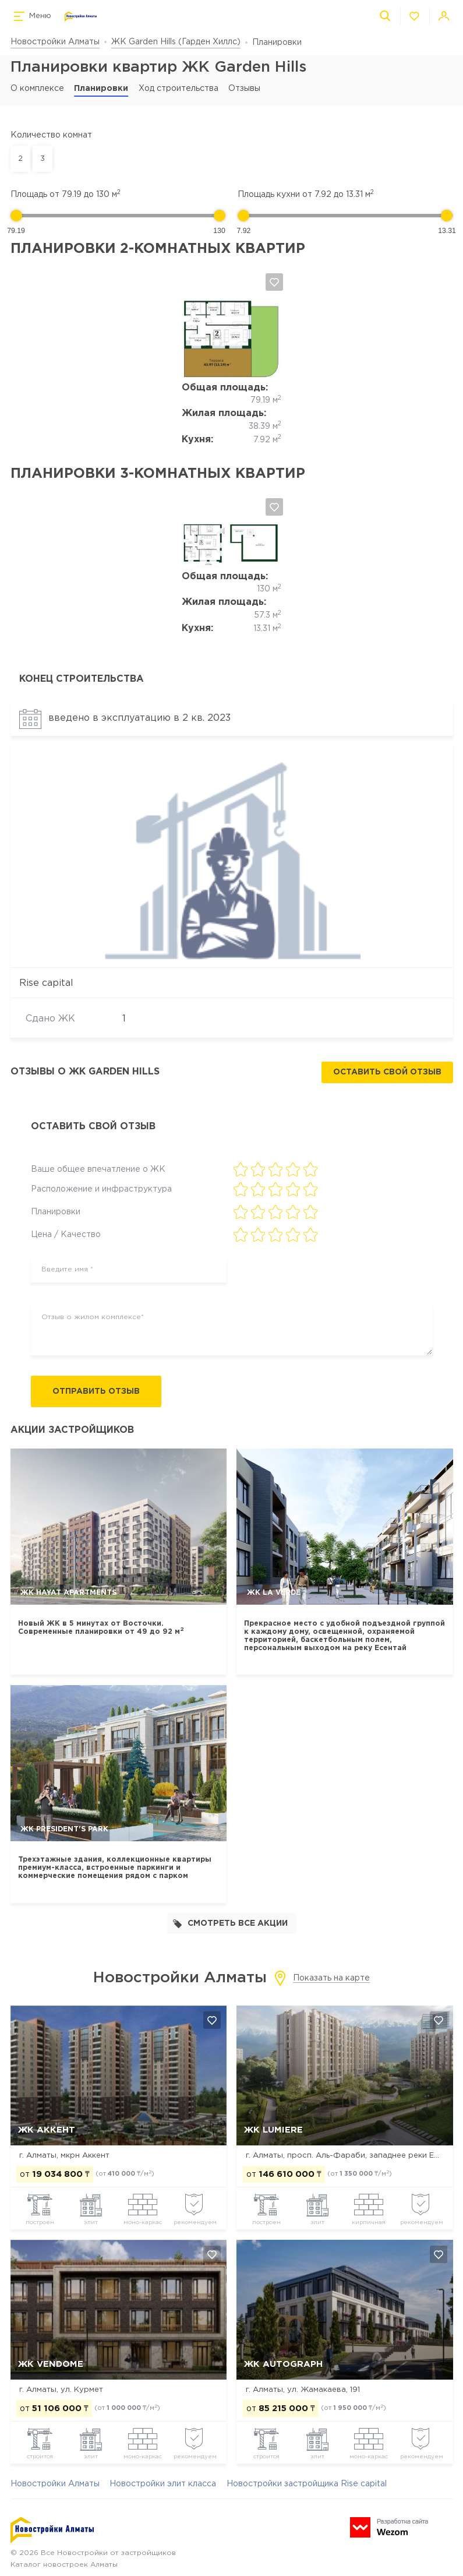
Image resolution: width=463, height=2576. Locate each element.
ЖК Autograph (283, 2365)
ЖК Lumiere (273, 2130)
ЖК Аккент (46, 2130)
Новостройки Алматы (55, 41)
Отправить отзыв (100, 1392)
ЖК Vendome (50, 2365)
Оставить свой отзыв (387, 1072)
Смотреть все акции (230, 1924)
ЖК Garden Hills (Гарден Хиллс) (176, 41)
